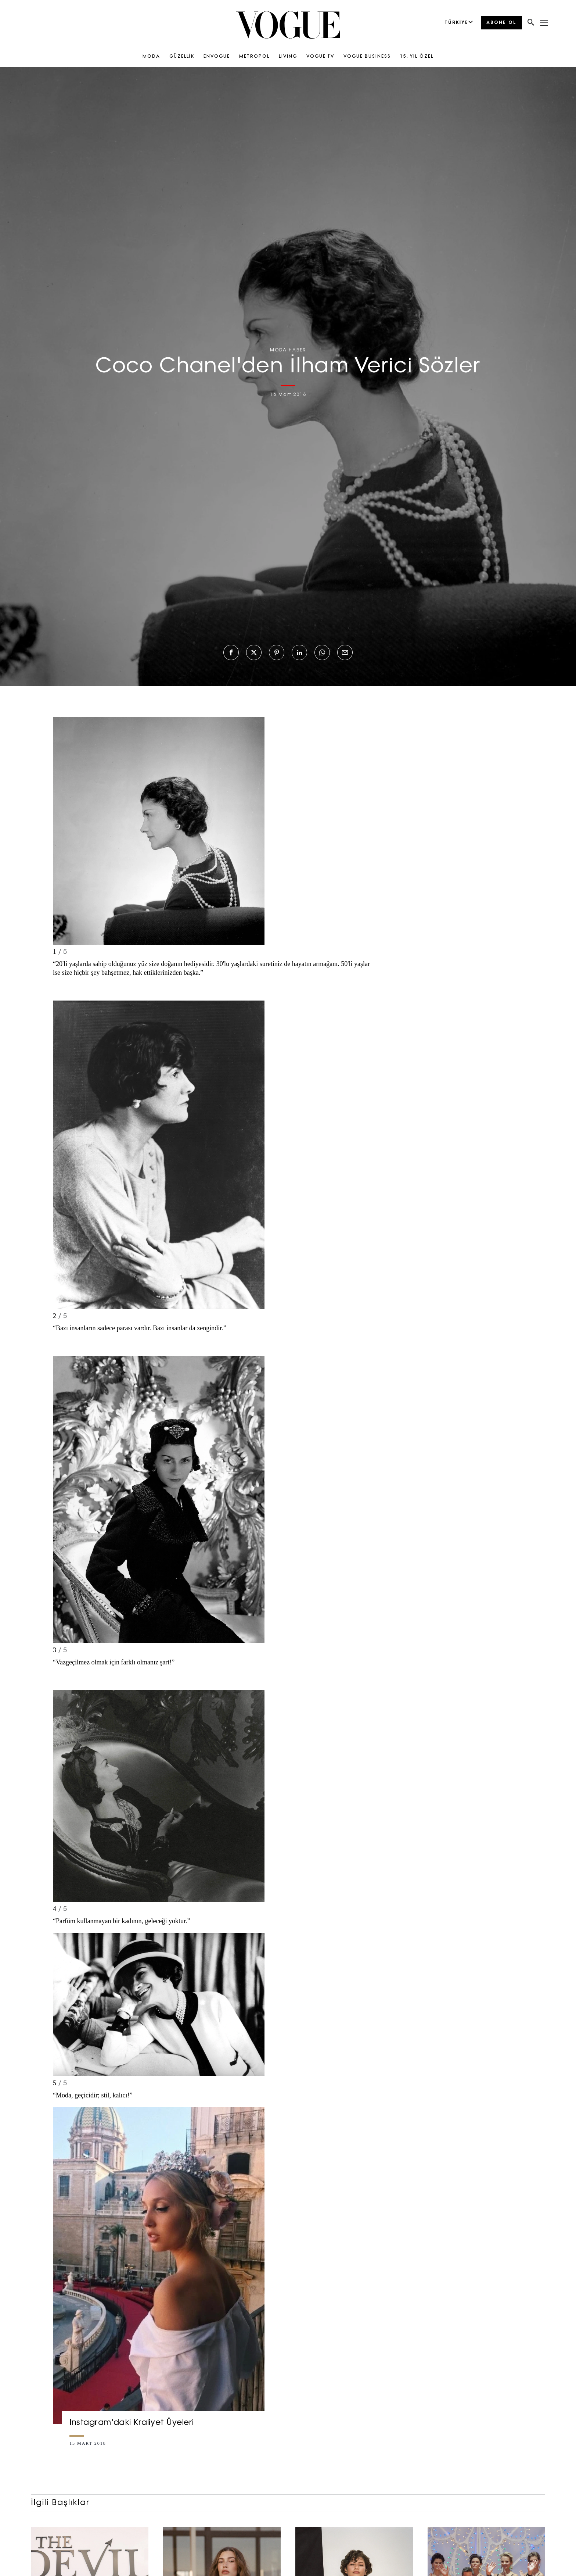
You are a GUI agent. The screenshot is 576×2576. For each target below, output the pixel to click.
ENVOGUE (217, 56)
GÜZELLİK (181, 56)
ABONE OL (501, 23)
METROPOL (254, 56)
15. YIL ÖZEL (416, 56)
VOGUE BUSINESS (367, 56)
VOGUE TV (320, 56)
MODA (151, 56)
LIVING (288, 56)
